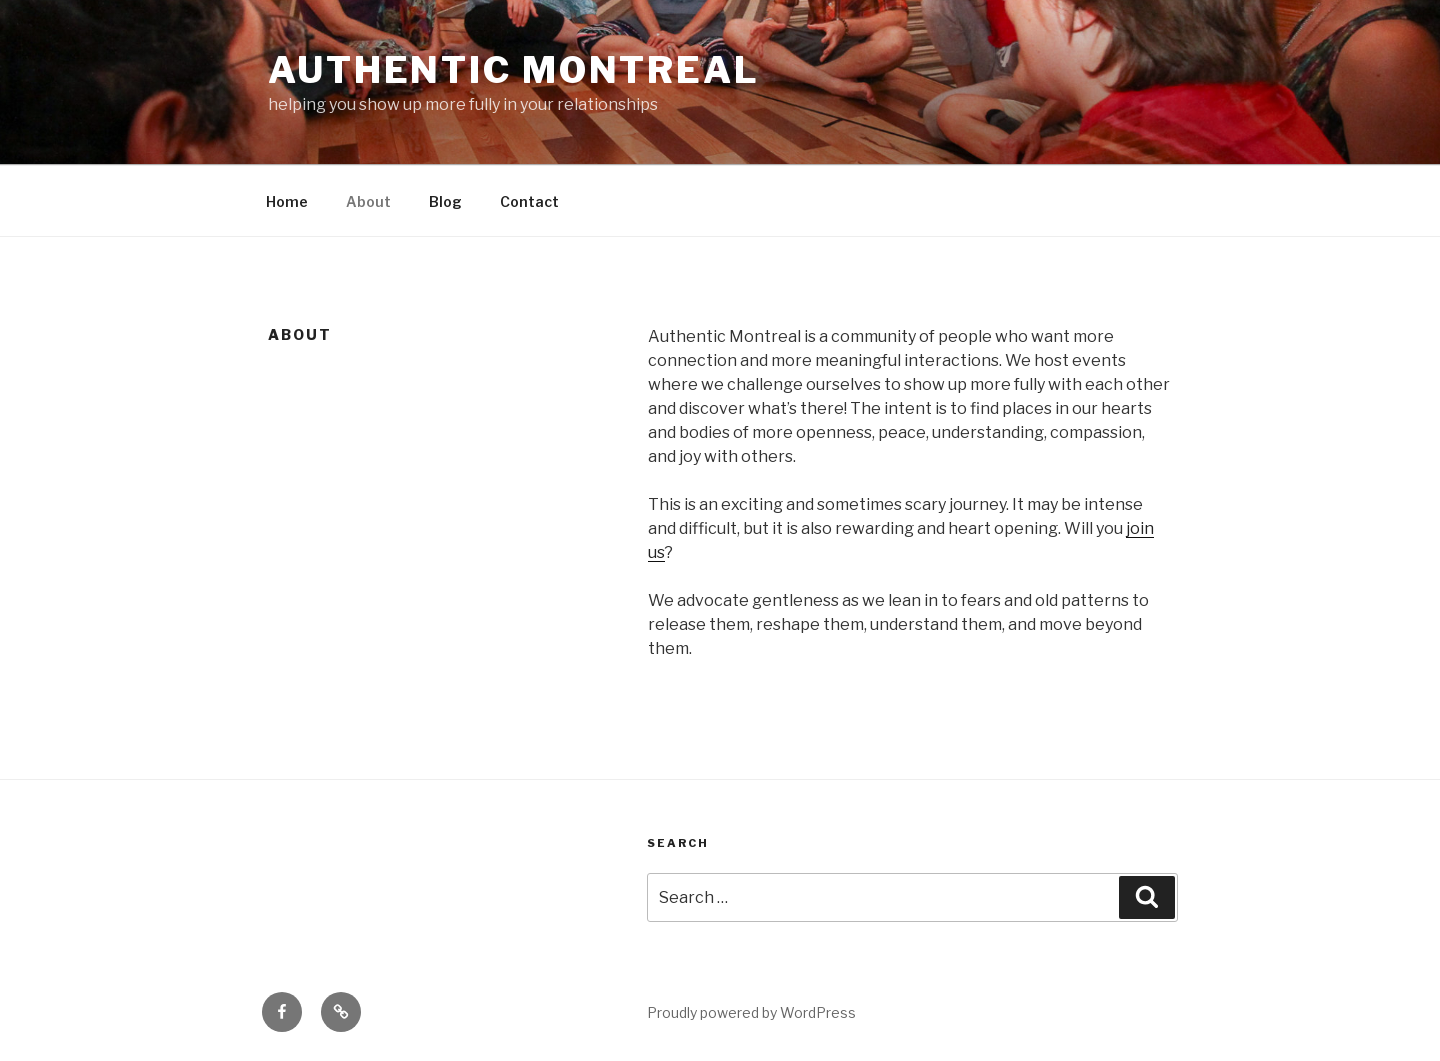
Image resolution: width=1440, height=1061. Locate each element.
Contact (529, 201)
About (368, 201)
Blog (445, 201)
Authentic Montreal (514, 70)
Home (287, 201)
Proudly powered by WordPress (751, 1012)
